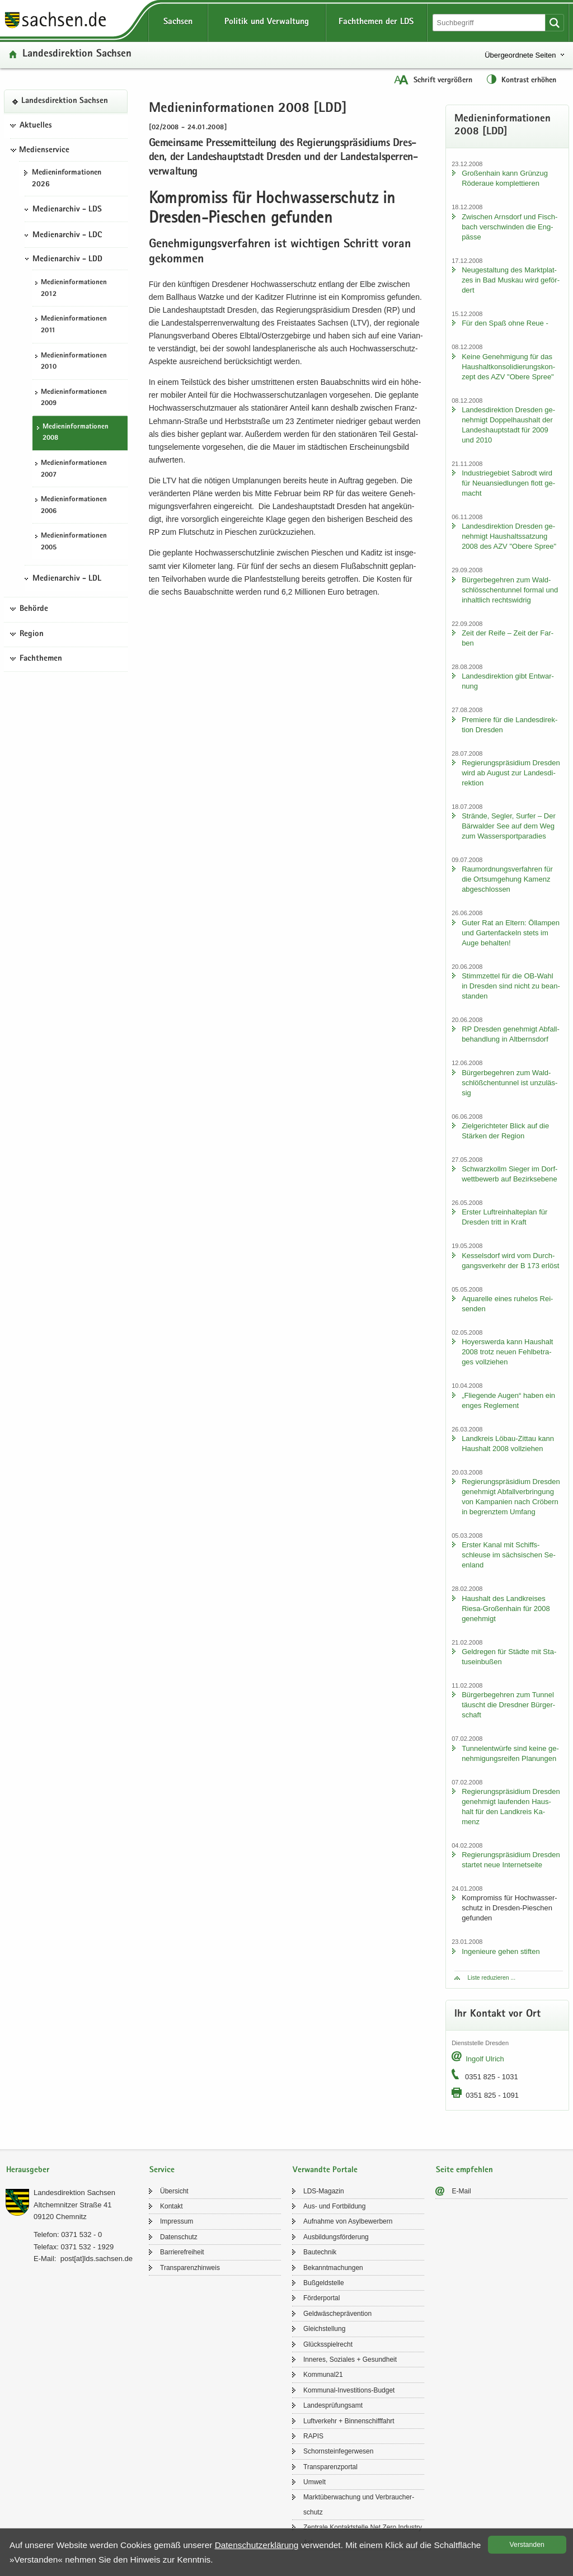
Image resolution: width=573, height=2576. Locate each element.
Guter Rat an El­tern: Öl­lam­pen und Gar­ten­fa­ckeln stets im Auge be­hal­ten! (511, 933)
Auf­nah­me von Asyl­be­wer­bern (347, 2221)
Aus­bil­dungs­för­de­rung (336, 2237)
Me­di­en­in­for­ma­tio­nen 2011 (74, 325)
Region (32, 634)
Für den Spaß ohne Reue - (505, 323)
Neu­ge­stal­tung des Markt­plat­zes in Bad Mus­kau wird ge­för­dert (511, 280)
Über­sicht (174, 2191)
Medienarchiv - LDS (67, 210)
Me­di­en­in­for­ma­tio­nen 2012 (74, 288)
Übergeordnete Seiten (520, 55)
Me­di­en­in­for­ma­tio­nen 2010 (74, 361)
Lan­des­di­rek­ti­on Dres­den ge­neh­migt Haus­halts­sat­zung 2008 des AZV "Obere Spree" (509, 536)
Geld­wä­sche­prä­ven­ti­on (337, 2314)
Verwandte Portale (325, 2170)
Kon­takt (171, 2206)
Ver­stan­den (527, 2545)
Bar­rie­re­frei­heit (182, 2252)
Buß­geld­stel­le (323, 2283)
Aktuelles (36, 125)
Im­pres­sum (176, 2221)
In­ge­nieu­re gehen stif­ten (501, 1951)
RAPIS (313, 2436)
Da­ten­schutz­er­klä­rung (257, 2545)
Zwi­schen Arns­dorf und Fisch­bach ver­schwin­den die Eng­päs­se (509, 227)
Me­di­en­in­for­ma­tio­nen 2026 (66, 179)
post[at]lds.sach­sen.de (96, 2258)
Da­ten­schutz (179, 2237)
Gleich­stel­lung (324, 2329)
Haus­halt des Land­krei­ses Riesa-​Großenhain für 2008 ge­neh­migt (506, 1608)
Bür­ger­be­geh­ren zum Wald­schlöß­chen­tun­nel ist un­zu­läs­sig (509, 1082)
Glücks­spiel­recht (328, 2344)
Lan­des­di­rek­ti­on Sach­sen (76, 54)
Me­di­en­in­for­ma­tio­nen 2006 (74, 505)
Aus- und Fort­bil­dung (334, 2206)
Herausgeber (27, 2170)
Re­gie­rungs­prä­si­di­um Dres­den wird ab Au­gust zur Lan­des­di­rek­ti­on (511, 773)
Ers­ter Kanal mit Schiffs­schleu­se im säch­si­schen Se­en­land (509, 1555)
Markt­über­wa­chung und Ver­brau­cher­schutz (358, 2504)
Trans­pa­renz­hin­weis (190, 2268)
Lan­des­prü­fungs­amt (333, 2405)
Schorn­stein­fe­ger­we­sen (338, 2451)
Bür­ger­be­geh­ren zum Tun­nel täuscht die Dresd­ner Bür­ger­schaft (508, 1704)
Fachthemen (41, 658)
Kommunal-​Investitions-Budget (348, 2390)
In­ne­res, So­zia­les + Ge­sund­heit (350, 2359)
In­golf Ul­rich (485, 2059)
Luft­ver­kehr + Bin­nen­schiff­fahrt (348, 2421)
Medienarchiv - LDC (67, 235)
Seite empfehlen (464, 2170)
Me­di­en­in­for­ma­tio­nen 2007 (74, 469)
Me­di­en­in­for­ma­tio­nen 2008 (76, 432)
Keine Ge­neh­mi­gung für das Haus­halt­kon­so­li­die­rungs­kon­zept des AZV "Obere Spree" (508, 366)
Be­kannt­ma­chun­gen (333, 2268)
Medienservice (44, 150)
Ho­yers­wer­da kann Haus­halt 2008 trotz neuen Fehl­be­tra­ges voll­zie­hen (507, 1352)
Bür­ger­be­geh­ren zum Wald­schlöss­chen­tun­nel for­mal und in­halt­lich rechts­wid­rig (510, 590)
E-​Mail (461, 2191)
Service (162, 2170)
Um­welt (314, 2482)
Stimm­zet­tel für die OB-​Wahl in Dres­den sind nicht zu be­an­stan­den (511, 986)
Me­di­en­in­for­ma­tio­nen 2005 (74, 542)
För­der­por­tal (321, 2298)
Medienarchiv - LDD (67, 259)
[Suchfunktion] (490, 22)
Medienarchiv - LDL (66, 579)
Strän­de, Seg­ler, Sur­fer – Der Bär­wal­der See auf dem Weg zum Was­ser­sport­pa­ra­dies (509, 826)
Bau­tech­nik (319, 2252)
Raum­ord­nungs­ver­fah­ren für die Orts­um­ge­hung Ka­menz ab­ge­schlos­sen (507, 879)
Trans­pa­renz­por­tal (330, 2467)
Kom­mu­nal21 (323, 2375)
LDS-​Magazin (323, 2191)
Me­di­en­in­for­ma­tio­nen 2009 (74, 398)
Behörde (34, 609)
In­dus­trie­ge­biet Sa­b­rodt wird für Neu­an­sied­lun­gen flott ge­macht (508, 483)
